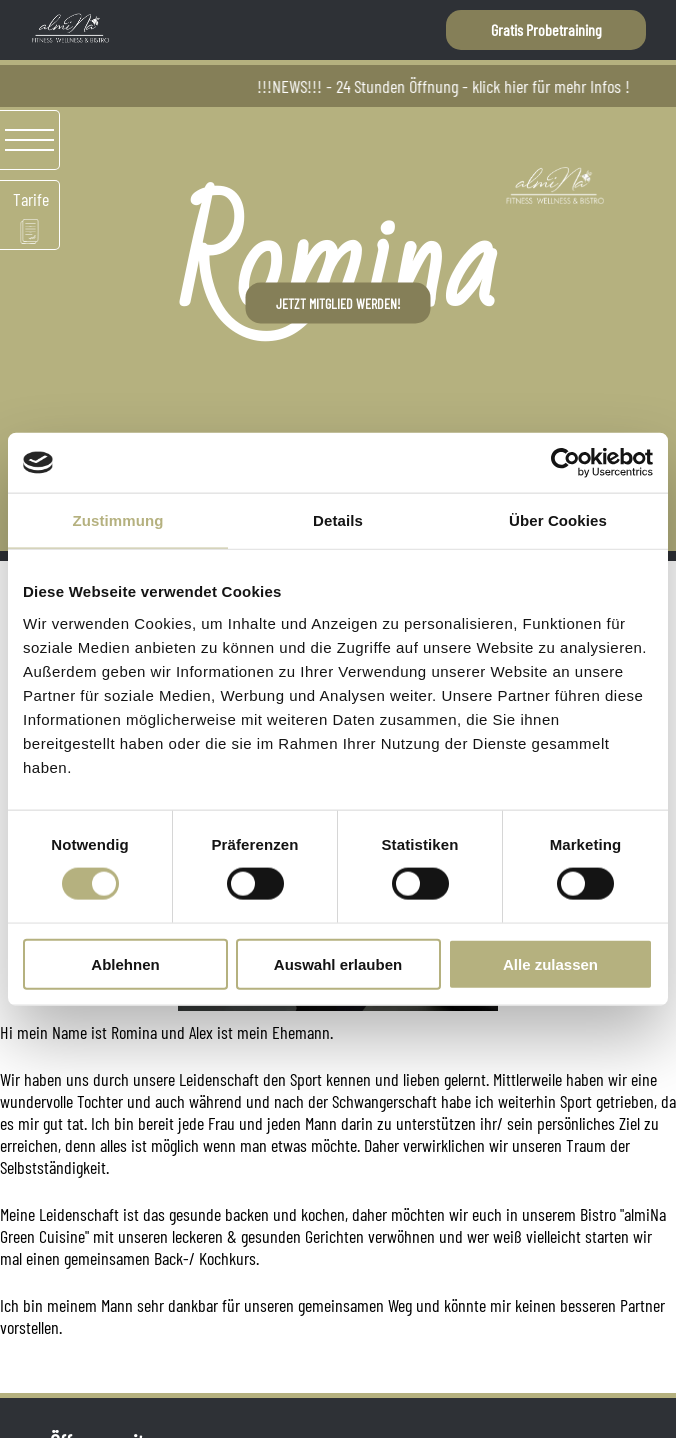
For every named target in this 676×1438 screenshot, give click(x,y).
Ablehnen (125, 963)
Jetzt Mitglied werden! (338, 303)
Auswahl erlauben (338, 963)
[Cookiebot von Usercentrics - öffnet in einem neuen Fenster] (565, 463)
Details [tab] (338, 520)
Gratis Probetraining (546, 29)
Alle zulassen (550, 963)
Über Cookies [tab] (558, 520)
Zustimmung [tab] (118, 520)
